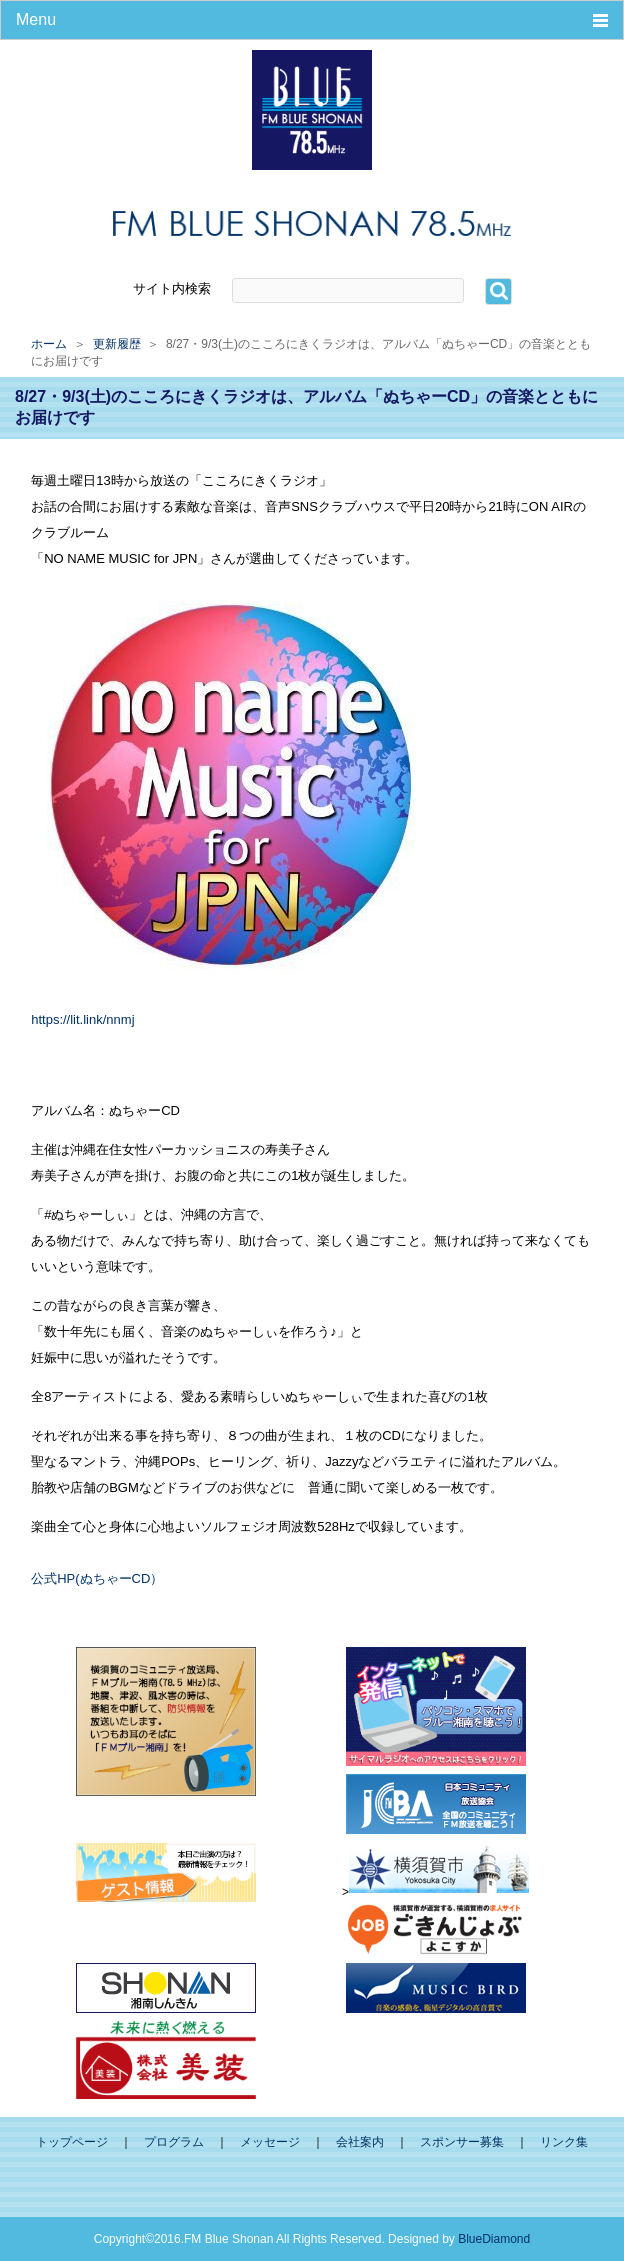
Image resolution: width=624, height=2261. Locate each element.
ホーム (49, 344)
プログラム (174, 2142)
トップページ (72, 2142)
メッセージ (270, 2142)
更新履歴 (117, 344)
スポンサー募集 (462, 2142)
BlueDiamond (494, 2239)
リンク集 (564, 2142)
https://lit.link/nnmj (82, 1019)
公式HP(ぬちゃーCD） (97, 1578)
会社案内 (360, 2142)
